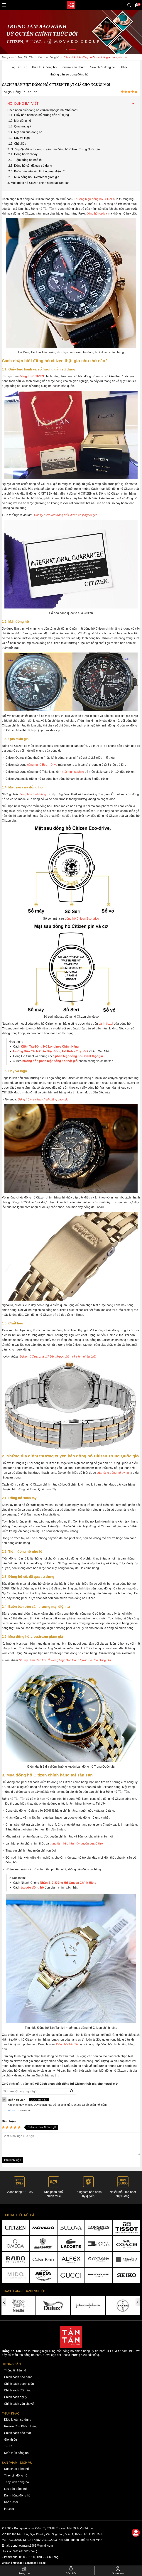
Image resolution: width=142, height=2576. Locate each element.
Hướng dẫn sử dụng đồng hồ (69, 74)
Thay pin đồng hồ (15, 2476)
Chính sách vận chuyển (19, 2404)
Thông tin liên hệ (15, 2371)
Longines (34, 2563)
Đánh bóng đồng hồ (17, 2496)
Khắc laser (11, 2502)
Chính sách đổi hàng (17, 2391)
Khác (124, 67)
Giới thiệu (10, 2440)
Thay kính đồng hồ (16, 2482)
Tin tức (8, 2446)
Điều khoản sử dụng (17, 2420)
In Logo (9, 2509)
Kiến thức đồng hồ (44, 67)
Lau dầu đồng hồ (15, 2489)
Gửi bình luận (12, 2160)
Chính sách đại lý (15, 2397)
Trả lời (11, 2111)
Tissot (47, 2563)
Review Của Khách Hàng (20, 2426)
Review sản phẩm (73, 67)
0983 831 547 (22, 2551)
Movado (19, 2563)
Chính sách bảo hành (18, 2377)
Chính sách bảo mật (17, 2433)
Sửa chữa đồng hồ (102, 67)
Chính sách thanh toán (19, 2384)
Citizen (6, 2563)
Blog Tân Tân (18, 67)
